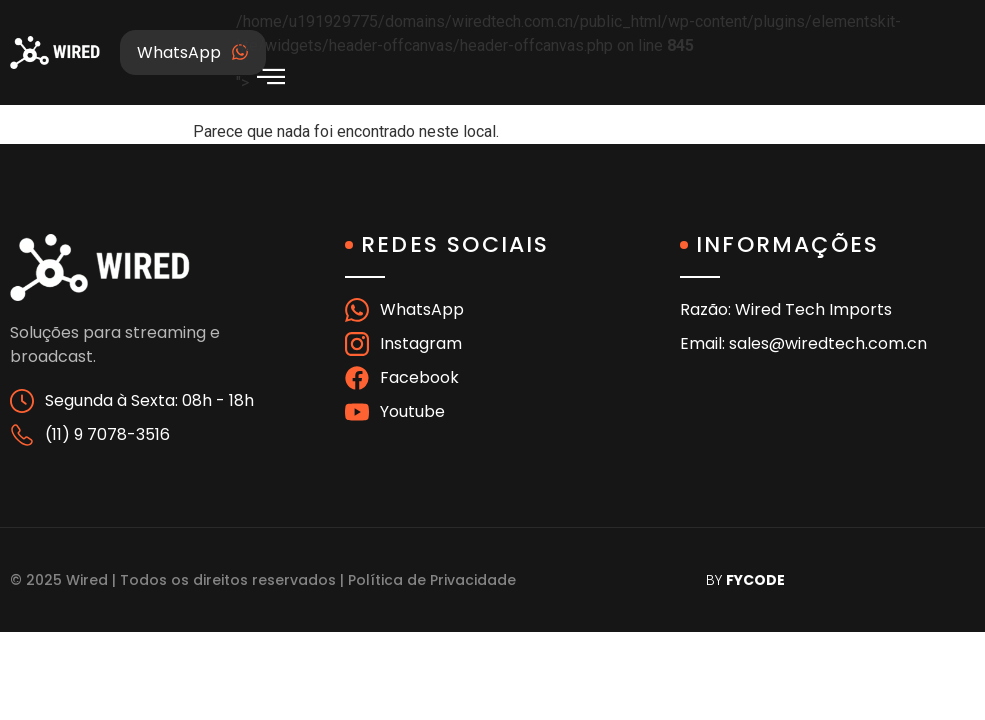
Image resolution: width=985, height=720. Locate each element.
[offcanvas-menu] (271, 76)
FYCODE (755, 580)
